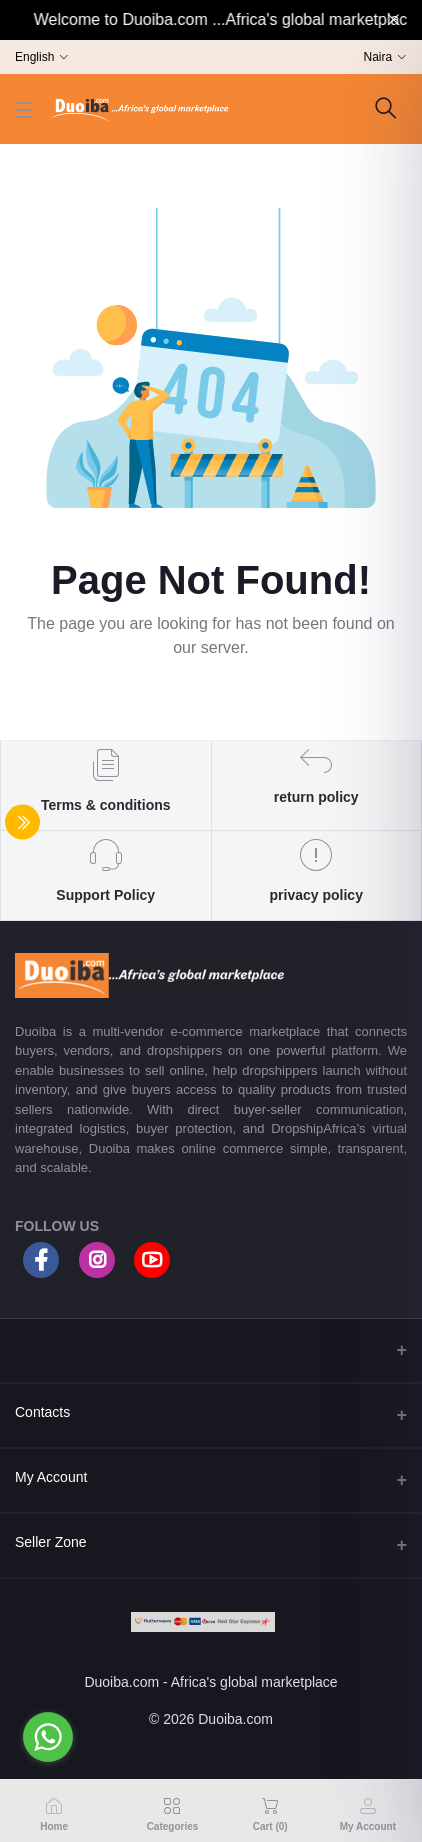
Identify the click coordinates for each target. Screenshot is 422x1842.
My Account (51, 1477)
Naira (378, 57)
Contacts (42, 1412)
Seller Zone (51, 1542)
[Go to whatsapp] (48, 1737)
